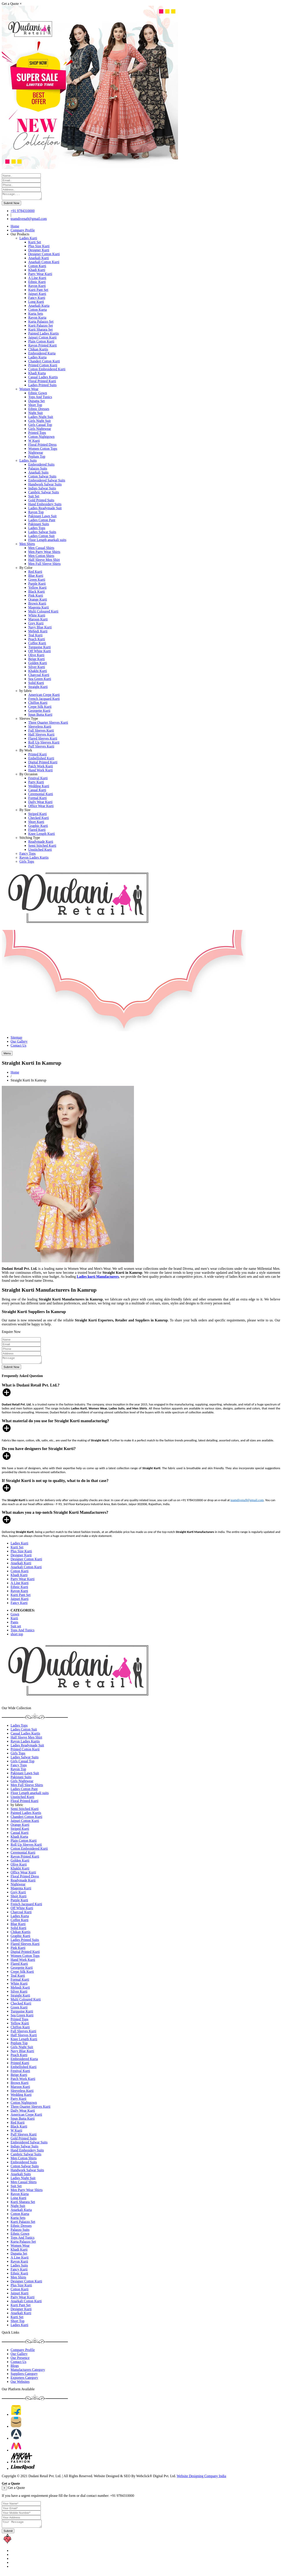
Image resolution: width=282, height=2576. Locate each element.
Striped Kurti (37, 815)
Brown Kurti (37, 605)
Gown (15, 1617)
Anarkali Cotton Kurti (43, 263)
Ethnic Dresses (38, 410)
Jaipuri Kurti (37, 295)
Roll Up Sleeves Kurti (43, 744)
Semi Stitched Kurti (42, 847)
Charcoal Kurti (38, 676)
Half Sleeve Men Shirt (44, 561)
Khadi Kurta (37, 374)
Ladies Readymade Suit (45, 509)
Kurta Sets (35, 315)
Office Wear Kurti (41, 807)
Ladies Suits (28, 462)
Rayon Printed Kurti (42, 346)
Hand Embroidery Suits (44, 505)
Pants (14, 1625)
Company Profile (23, 231)
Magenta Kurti (38, 609)
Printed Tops (37, 434)
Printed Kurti (37, 755)
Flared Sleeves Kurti (42, 740)
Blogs (15, 2368)
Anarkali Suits (38, 474)
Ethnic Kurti (37, 283)
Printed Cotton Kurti (42, 366)
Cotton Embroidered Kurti (46, 370)
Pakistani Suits (38, 525)
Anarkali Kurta (38, 307)
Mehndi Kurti (38, 632)
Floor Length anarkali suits (47, 541)
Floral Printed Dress (42, 446)
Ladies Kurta (37, 358)
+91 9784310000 (23, 212)
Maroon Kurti (38, 620)
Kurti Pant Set (38, 291)
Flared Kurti (37, 831)
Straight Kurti (38, 688)
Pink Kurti (35, 597)
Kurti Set (34, 243)
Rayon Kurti (37, 287)
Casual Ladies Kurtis (43, 378)
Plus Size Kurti (39, 247)
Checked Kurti (38, 819)
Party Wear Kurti (40, 275)
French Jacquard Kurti (44, 700)
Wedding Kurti (38, 787)
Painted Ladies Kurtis (43, 335)
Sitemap (16, 1039)
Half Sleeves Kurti (41, 736)
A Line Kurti (37, 279)
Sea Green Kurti (39, 680)
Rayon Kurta (37, 319)
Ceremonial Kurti (40, 795)
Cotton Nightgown (41, 438)
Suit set (16, 1629)
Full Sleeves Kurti (41, 732)
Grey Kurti (36, 624)
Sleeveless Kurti (39, 728)
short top (17, 1637)
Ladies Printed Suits (42, 386)
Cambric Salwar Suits (43, 493)
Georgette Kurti (39, 712)
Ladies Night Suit (40, 418)
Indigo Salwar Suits (42, 489)
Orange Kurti (37, 601)
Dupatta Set (36, 402)
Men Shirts (27, 545)
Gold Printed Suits (41, 501)
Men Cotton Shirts (41, 557)
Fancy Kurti (36, 299)
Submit (8, 2535)
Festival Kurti (38, 779)
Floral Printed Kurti (42, 382)
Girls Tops (26, 863)
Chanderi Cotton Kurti (44, 362)
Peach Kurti (36, 640)
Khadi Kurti (36, 271)
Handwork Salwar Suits (45, 485)
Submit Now (11, 204)
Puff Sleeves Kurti (41, 747)
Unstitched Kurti (40, 851)
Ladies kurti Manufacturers (98, 1278)
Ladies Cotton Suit (41, 537)
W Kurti (34, 442)
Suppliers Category (24, 2376)
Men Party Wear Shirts (44, 553)
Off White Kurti (39, 652)
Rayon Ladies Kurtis (33, 859)
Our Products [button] (20, 235)
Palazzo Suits (37, 470)
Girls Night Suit (39, 422)
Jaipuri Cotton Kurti (42, 339)
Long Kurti (36, 303)
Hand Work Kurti (40, 771)
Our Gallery (19, 1043)
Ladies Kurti (28, 239)
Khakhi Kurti (37, 672)
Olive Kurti (36, 656)
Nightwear (35, 454)
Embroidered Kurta (42, 354)
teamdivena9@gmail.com (29, 220)
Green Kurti (36, 581)
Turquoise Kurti (39, 648)
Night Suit (35, 414)
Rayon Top (36, 513)
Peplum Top (36, 458)
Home (15, 227)
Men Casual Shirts (41, 549)
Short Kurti (36, 823)
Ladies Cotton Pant (41, 521)
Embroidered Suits (41, 466)
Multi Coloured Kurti (43, 612)
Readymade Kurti (40, 843)
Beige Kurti (36, 660)
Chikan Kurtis (38, 350)
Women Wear (28, 390)
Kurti (14, 1621)
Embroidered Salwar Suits (46, 481)
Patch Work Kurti (40, 767)
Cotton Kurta (37, 311)
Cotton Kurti (37, 267)
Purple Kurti (37, 585)
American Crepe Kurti (44, 696)
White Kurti (36, 616)
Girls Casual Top (40, 426)
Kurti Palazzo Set (40, 327)
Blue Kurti (35, 577)
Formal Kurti (37, 799)
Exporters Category (24, 2380)
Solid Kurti (36, 684)
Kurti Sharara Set (40, 331)
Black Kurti (36, 593)
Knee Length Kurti (41, 835)
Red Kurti (35, 573)
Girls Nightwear (39, 430)
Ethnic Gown (37, 394)
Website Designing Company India (201, 2478)
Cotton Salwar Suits (42, 478)
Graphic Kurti (38, 827)
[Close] (4, 2490)
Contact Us (18, 1047)
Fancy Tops (27, 855)
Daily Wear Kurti (40, 803)
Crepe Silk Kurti (40, 708)
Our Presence (20, 2360)
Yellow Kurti (37, 589)
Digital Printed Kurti (42, 763)
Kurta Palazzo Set (41, 323)
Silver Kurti (36, 668)
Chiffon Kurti (37, 704)
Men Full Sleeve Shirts (44, 565)
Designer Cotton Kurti (44, 255)
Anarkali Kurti (38, 259)
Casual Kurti (37, 791)
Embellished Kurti (41, 759)
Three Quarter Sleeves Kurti (48, 724)
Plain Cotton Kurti (41, 343)
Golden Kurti (37, 664)
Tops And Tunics (40, 398)
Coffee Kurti (37, 644)
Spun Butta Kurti (40, 716)
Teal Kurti (35, 636)
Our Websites (20, 2384)
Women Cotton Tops (42, 450)
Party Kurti (36, 783)
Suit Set (33, 497)
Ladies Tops (36, 529)
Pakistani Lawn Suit (42, 517)
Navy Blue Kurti (40, 628)
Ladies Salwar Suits (42, 533)
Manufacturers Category (28, 2372)
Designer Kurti (38, 251)
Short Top (35, 406)
